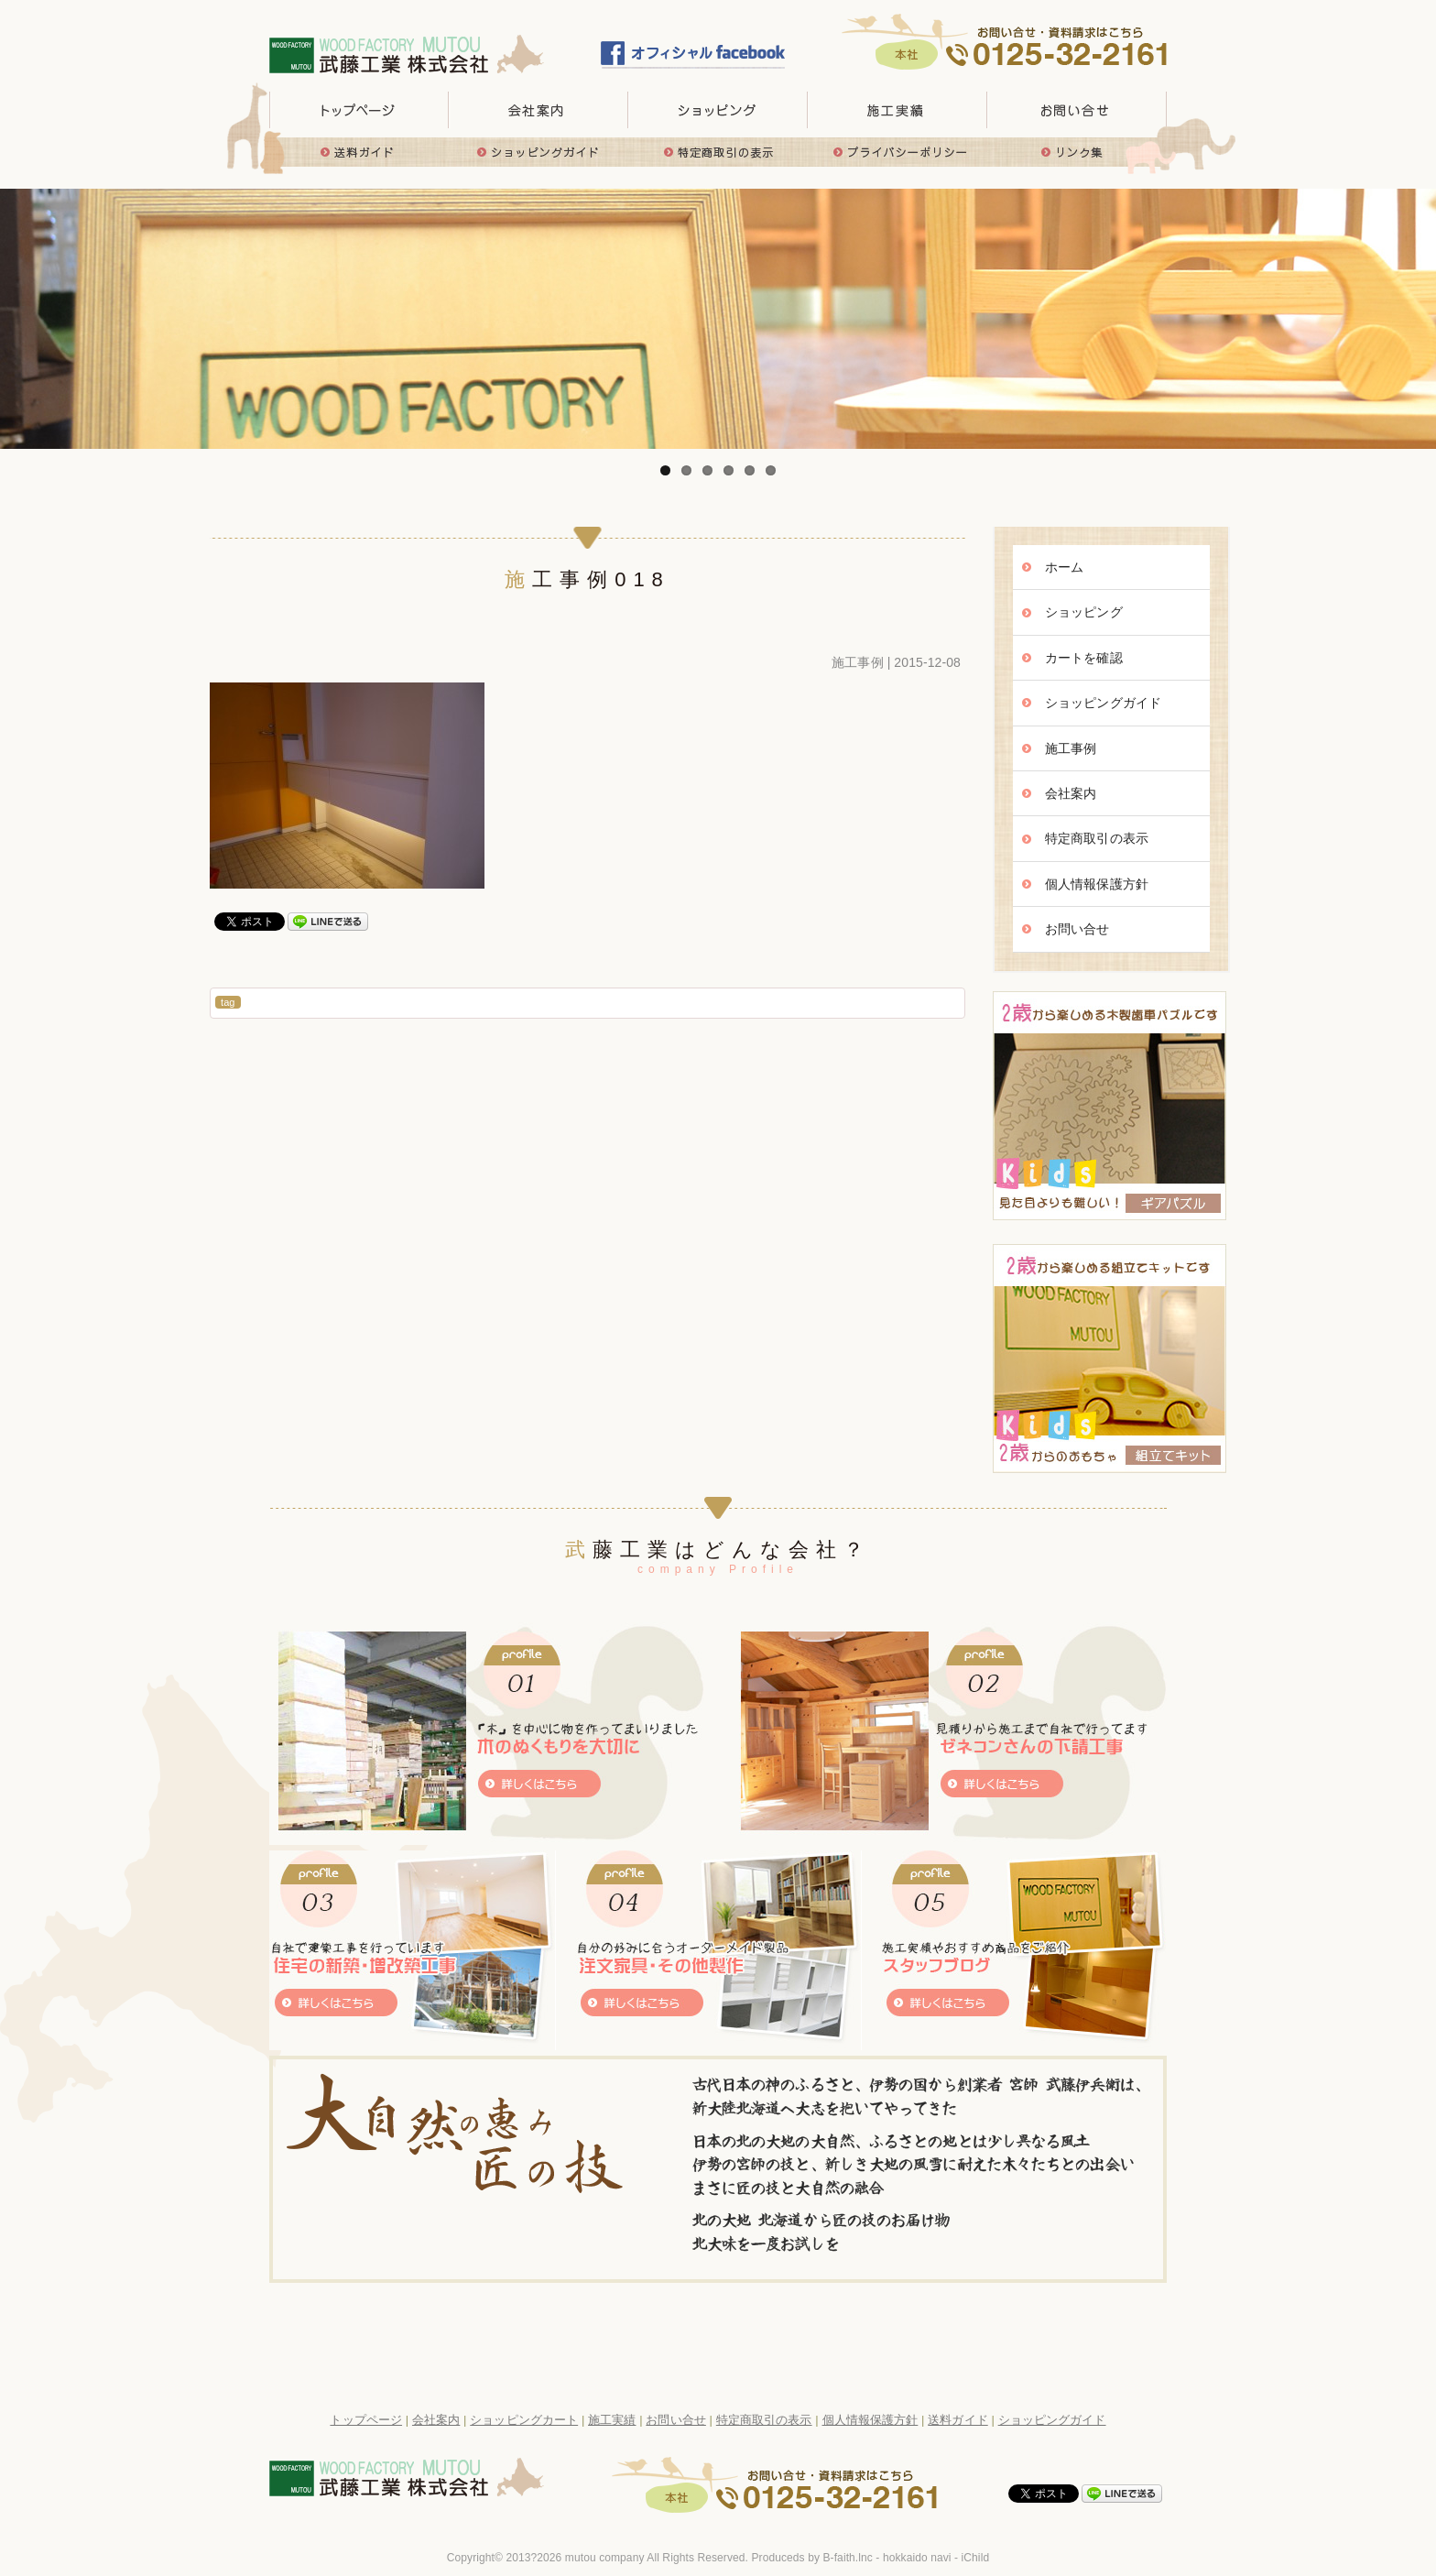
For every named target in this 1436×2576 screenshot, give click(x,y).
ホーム (1064, 567)
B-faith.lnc (847, 2557)
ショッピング (1084, 612)
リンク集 (1077, 152)
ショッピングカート (524, 2420)
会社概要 (538, 109)
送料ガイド (359, 152)
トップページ (359, 109)
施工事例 (857, 662)
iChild (976, 2557)
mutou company (605, 2557)
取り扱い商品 (718, 109)
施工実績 (897, 109)
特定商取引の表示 (718, 152)
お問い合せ (1077, 109)
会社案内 (1070, 793)
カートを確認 (1084, 657)
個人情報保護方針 (1096, 884)
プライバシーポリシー (897, 152)
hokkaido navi (917, 2557)
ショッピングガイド (538, 152)
